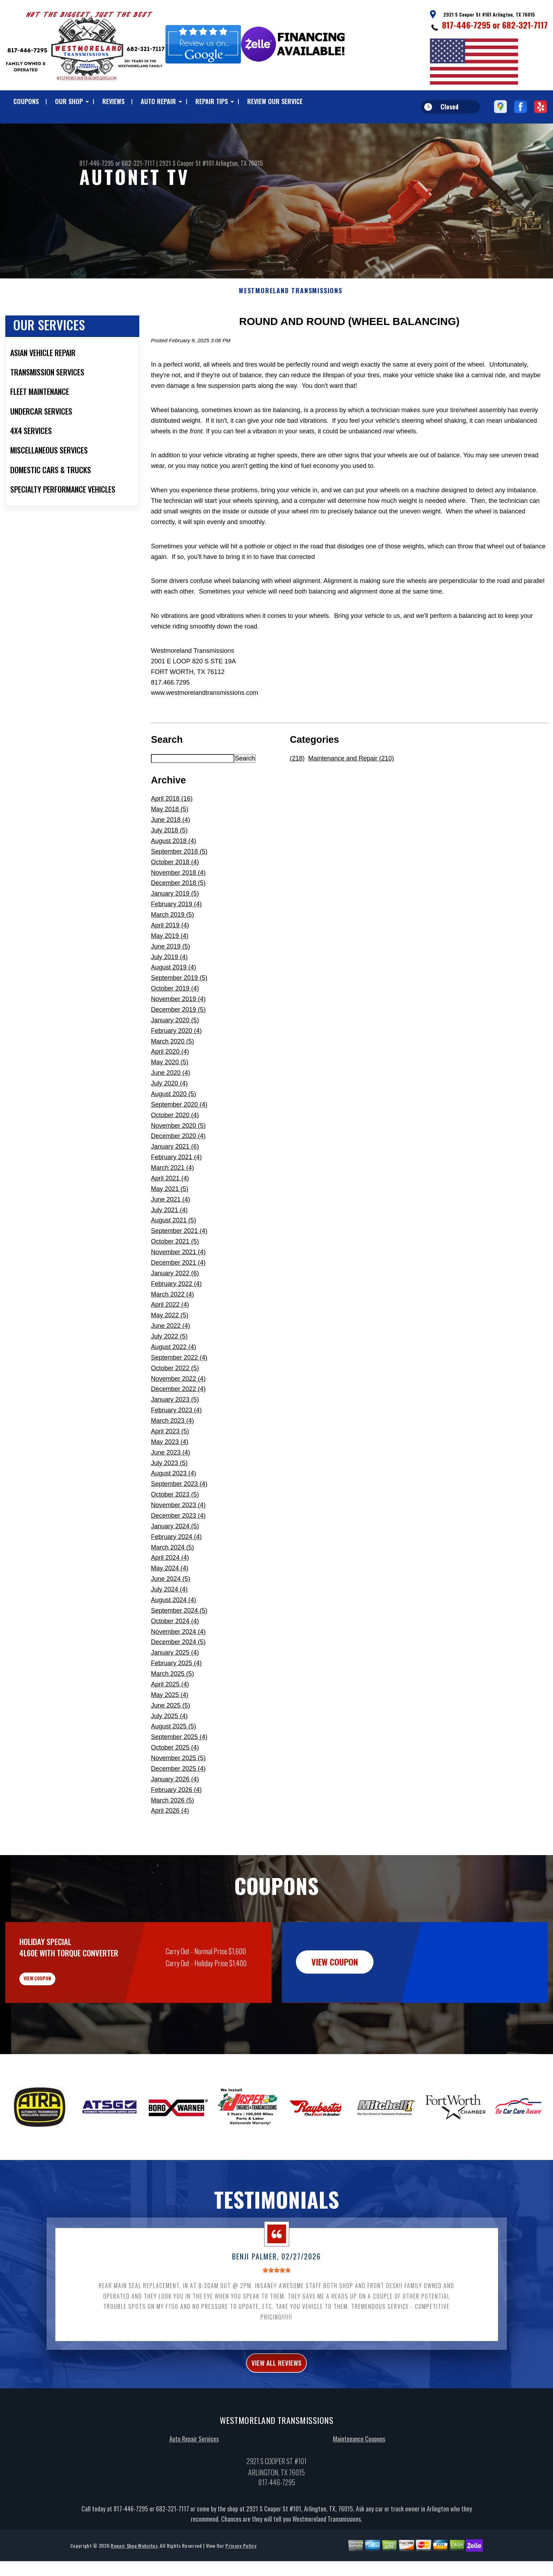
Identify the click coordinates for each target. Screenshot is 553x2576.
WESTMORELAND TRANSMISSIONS (290, 325)
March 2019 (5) (172, 948)
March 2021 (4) (172, 1201)
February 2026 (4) (176, 1824)
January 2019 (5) (175, 928)
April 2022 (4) (170, 1339)
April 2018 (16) (172, 833)
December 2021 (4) (178, 1296)
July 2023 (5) (169, 1497)
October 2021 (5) (175, 1276)
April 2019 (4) (170, 959)
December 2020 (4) (178, 1170)
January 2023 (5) (175, 1434)
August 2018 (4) (173, 875)
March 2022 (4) (172, 1328)
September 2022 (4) (179, 1391)
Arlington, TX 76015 (239, 163)
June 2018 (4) (170, 854)
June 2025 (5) (170, 1739)
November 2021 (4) (178, 1286)
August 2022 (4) (173, 1381)
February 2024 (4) (176, 1571)
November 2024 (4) (178, 1665)
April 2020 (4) (170, 1086)
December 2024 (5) (178, 1676)
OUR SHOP (69, 101)
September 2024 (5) (179, 1644)
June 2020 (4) (170, 1107)
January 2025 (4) (175, 1687)
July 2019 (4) (169, 991)
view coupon (58, 2018)
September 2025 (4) (179, 1771)
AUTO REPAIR (158, 101)
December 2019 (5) (178, 1043)
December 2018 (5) (178, 917)
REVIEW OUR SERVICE (275, 101)
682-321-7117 (525, 24)
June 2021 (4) (170, 1233)
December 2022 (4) (178, 1423)
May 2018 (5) (169, 843)
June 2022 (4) (170, 1360)
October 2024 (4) (175, 1655)
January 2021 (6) (175, 1181)
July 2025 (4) (169, 1750)
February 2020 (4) (176, 1065)
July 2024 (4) (169, 1623)
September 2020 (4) (179, 1138)
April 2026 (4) (170, 1845)
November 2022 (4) (178, 1412)
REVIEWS (113, 101)
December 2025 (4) (178, 1802)
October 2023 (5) (175, 1529)
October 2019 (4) (175, 1023)
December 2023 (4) (178, 1549)
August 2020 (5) (173, 1128)
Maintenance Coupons (359, 2487)
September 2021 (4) (179, 1265)
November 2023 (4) (178, 1539)
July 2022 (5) (169, 1370)
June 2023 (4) (170, 1486)
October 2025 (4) (175, 1782)
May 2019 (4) (169, 970)
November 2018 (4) (178, 906)
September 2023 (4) (179, 1518)
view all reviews (277, 2409)
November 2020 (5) (178, 1159)
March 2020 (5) (172, 1075)
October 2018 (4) (175, 896)
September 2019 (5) (179, 1012)
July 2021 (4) (169, 1244)
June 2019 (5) (170, 980)
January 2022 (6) (175, 1307)
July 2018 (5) (169, 864)
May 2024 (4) (169, 1602)
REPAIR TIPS (211, 101)
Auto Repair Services (194, 2487)
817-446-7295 (466, 24)
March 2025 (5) (172, 1707)
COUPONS (26, 101)
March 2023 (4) (172, 1454)
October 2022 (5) (175, 1402)
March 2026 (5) (172, 1834)
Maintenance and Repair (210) (351, 792)
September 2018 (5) (179, 885)
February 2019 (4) (176, 938)
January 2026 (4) (175, 1813)
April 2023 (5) (170, 1465)
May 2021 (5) (169, 1223)
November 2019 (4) (178, 1033)
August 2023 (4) (173, 1507)
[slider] (276, 2315)
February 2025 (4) (176, 1697)
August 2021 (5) (173, 1254)
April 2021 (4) (170, 1212)
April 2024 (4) (170, 1592)
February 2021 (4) (176, 1191)
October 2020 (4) (175, 1149)
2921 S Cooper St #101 (186, 163)
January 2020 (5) (175, 1054)
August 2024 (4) (173, 1634)
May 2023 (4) (169, 1476)
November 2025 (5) (178, 1792)
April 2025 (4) (170, 1718)
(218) (297, 792)
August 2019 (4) (173, 1001)
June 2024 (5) (170, 1613)
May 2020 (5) (169, 1096)
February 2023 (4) (176, 1444)
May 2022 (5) (169, 1349)
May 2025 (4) (169, 1729)
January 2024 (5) (175, 1560)
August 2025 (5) (173, 1760)
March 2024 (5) (172, 1581)
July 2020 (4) (169, 1117)
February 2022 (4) (176, 1318)
